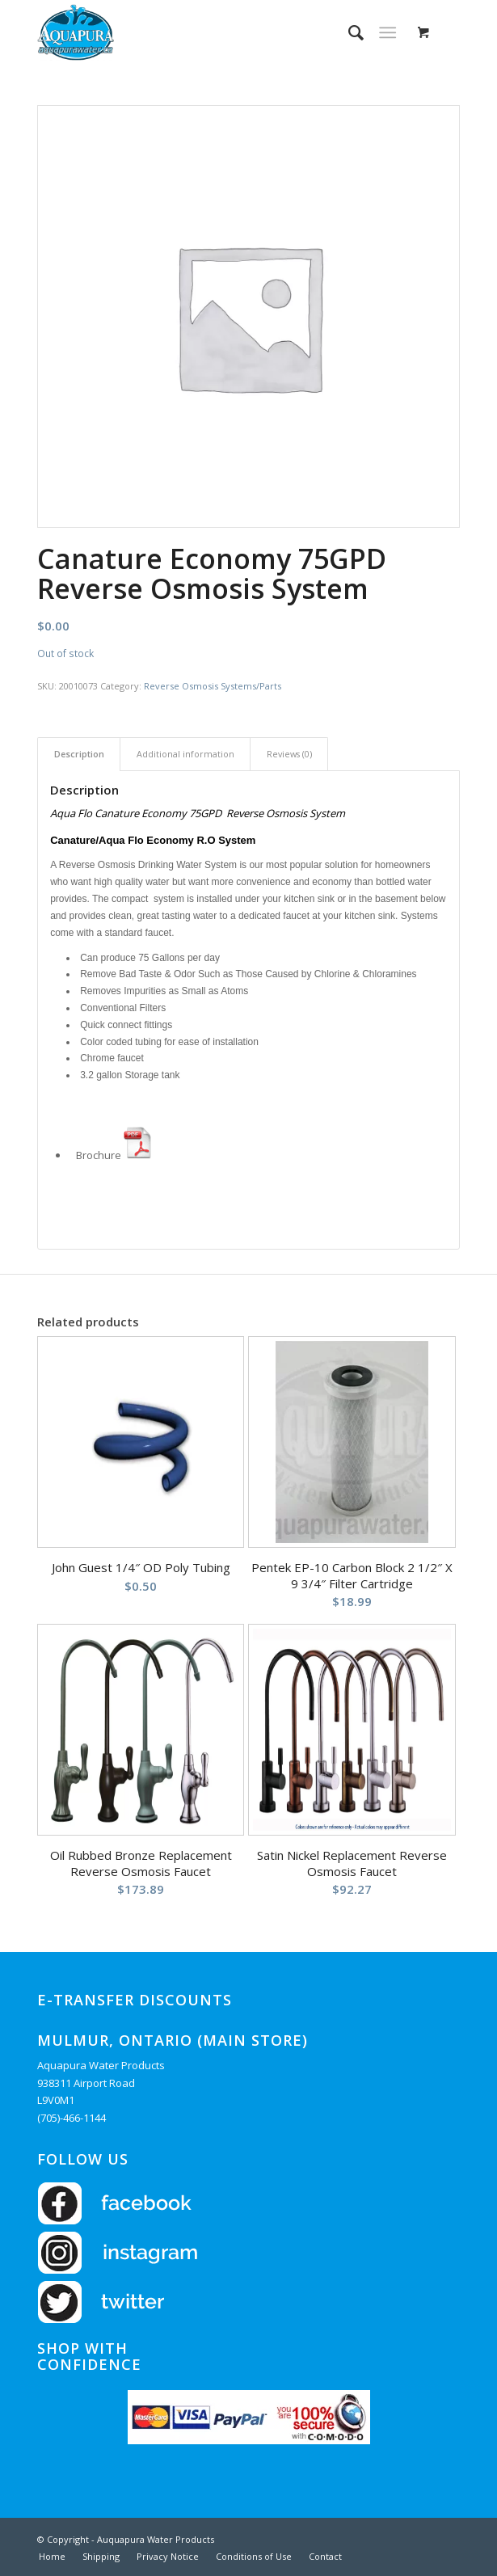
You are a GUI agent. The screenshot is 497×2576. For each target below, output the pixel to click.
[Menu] (387, 32)
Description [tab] (79, 754)
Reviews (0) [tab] (289, 754)
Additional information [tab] (185, 754)
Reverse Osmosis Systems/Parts (212, 686)
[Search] (348, 32)
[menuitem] (348, 32)
